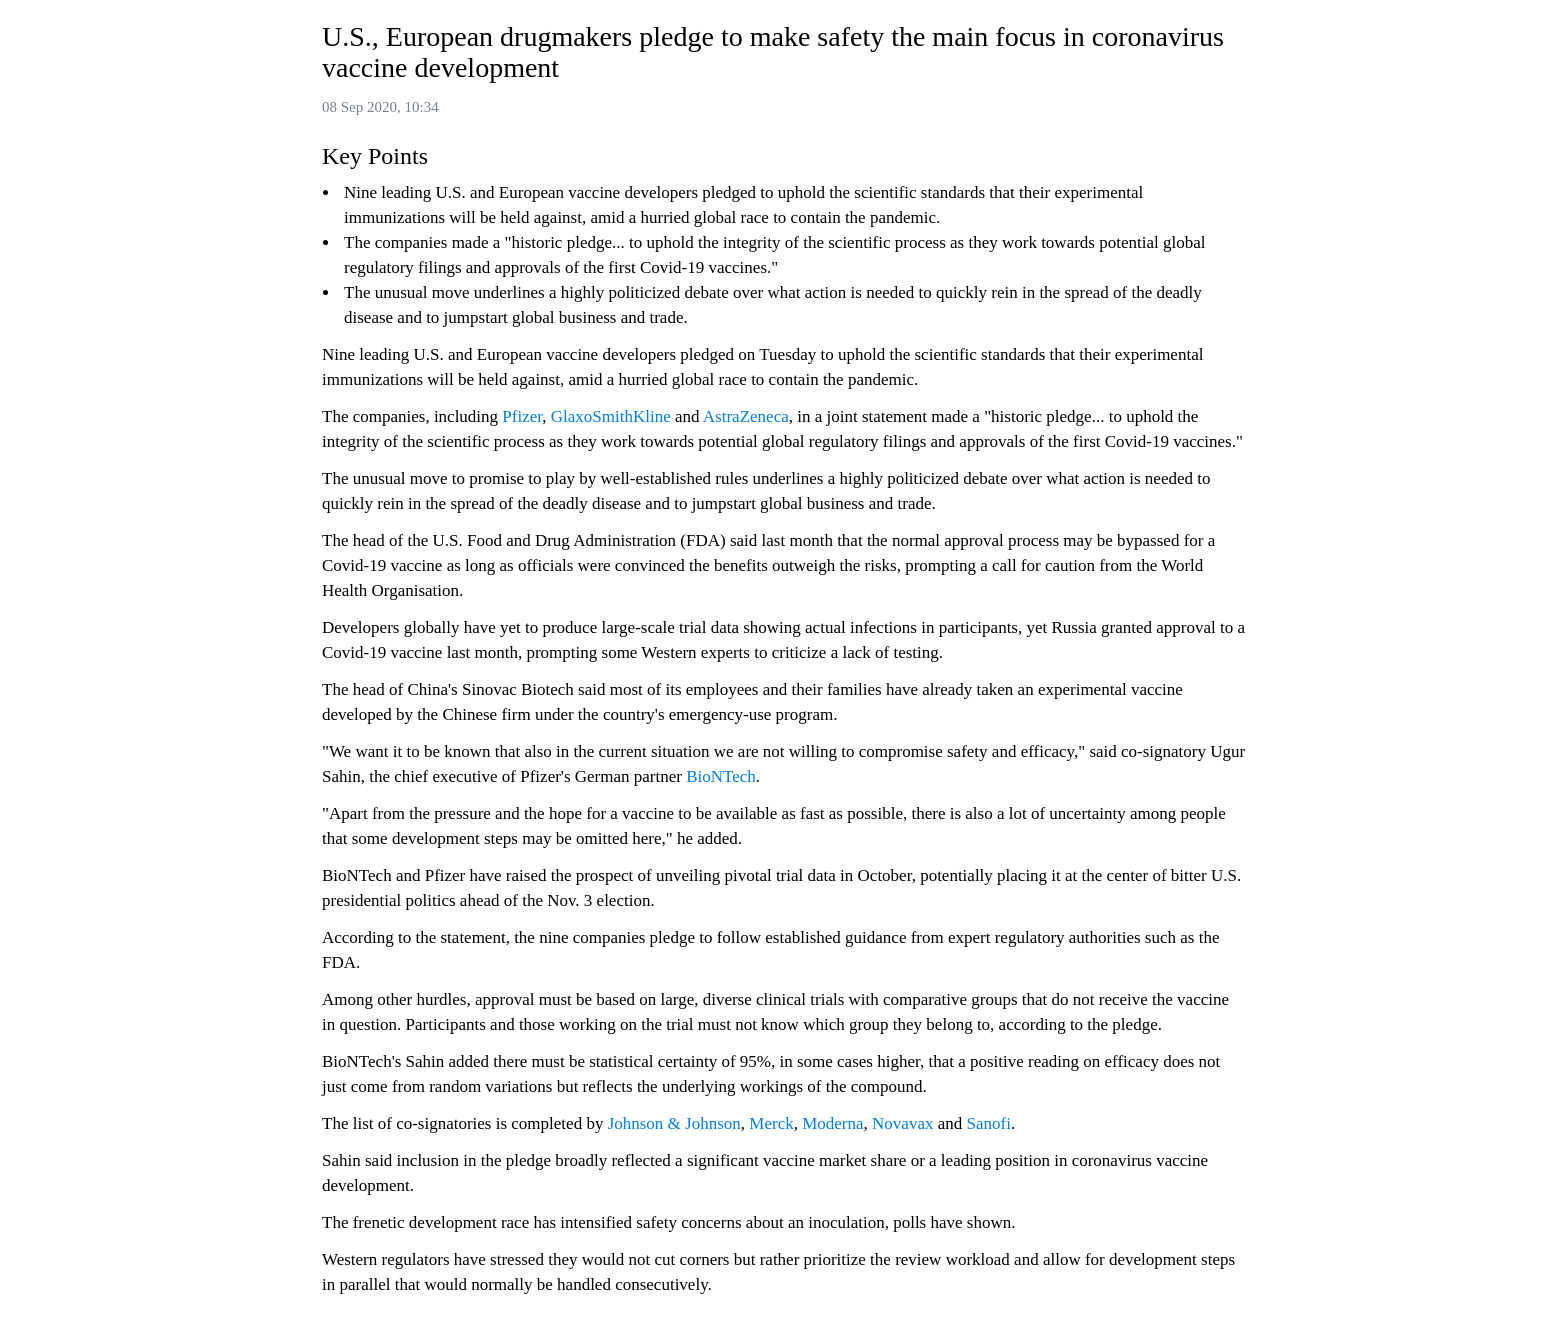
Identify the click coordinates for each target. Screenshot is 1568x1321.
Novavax (902, 1123)
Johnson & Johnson (674, 1123)
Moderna (832, 1123)
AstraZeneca (746, 416)
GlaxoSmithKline (611, 416)
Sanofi (989, 1123)
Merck (771, 1123)
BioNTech (721, 776)
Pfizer (522, 416)
